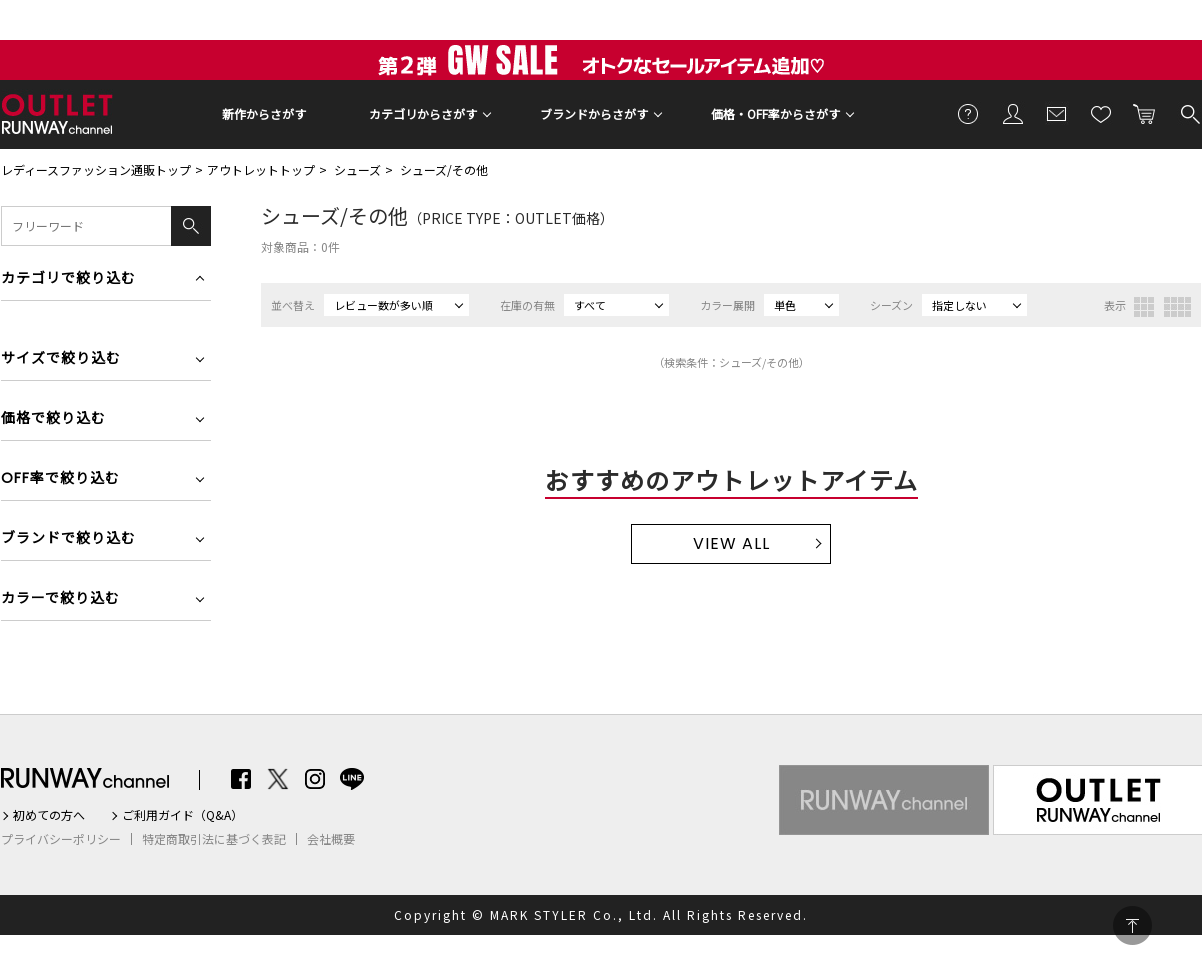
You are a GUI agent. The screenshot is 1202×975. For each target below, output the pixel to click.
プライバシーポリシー (61, 839)
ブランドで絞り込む (68, 539)
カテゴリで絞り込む (68, 279)
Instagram (315, 779)
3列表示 (1144, 307)
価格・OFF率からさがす (775, 113)
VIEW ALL (731, 543)
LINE (352, 779)
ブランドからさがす (594, 113)
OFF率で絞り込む (60, 479)
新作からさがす (264, 113)
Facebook (241, 779)
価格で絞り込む (53, 419)
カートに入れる (1145, 113)
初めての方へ (49, 815)
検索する (1189, 113)
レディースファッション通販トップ (96, 169)
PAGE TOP (1132, 925)
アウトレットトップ (261, 169)
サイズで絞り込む (61, 359)
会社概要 (331, 839)
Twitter (278, 779)
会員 (1013, 113)
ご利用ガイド (969, 113)
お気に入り (1101, 113)
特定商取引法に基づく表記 (214, 839)
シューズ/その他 (444, 169)
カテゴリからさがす (423, 113)
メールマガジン (1057, 113)
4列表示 (1177, 307)
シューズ (357, 169)
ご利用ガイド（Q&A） (182, 815)
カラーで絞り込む (60, 599)
